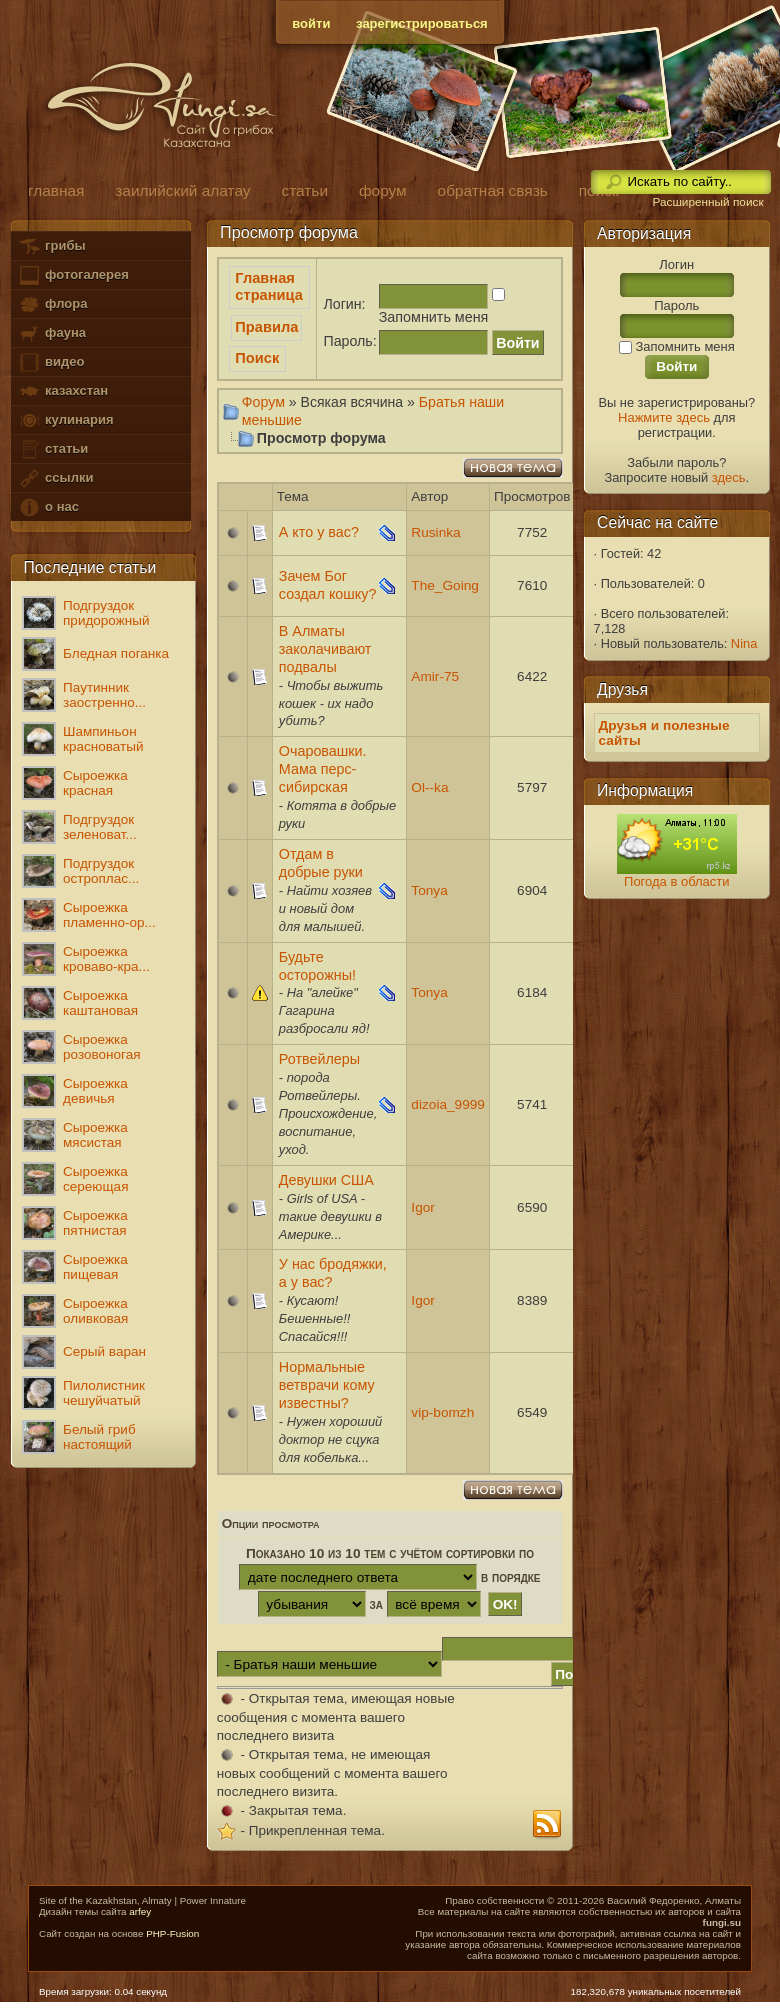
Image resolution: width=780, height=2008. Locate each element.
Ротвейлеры (319, 1059)
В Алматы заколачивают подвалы (325, 649)
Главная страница (269, 287)
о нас (48, 507)
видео (51, 362)
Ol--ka (429, 787)
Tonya (429, 890)
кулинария (65, 420)
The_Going (445, 585)
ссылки (55, 478)
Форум (263, 402)
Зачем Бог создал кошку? (328, 585)
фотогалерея (73, 275)
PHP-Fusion (172, 1933)
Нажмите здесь (664, 417)
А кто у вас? (319, 532)
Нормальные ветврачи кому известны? (327, 1385)
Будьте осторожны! (317, 966)
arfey (140, 1911)
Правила (266, 327)
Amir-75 (435, 676)
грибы (51, 246)
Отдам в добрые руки (321, 863)
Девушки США (326, 1180)
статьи (53, 449)
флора (52, 304)
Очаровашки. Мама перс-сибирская (323, 769)
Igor (423, 1207)
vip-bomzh (442, 1412)
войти (311, 23)
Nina (744, 643)
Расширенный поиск (707, 202)
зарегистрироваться (422, 23)
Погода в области (676, 881)
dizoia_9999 (448, 1104)
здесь (729, 477)
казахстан (63, 391)
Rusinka (435, 532)
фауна (52, 333)
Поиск (257, 358)
